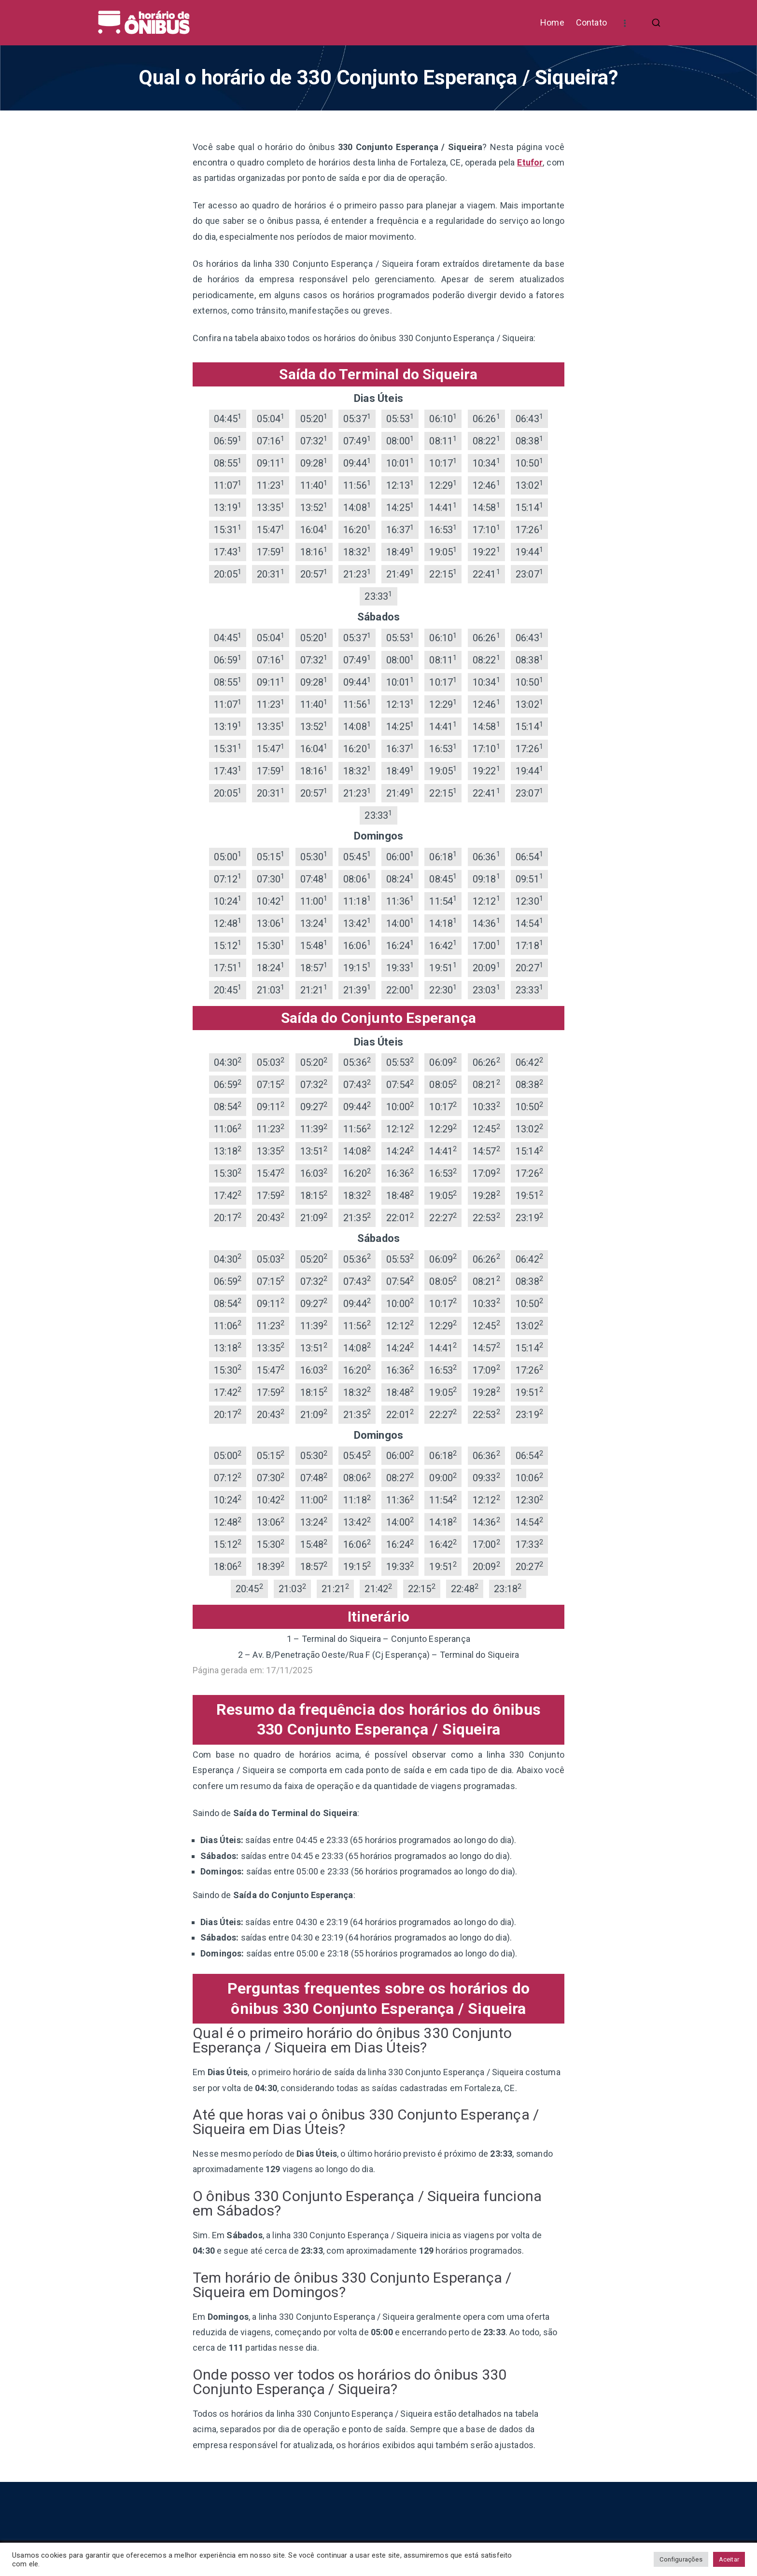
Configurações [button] (680, 2559)
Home (552, 22)
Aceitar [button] (729, 2559)
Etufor (530, 162)
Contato (591, 22)
